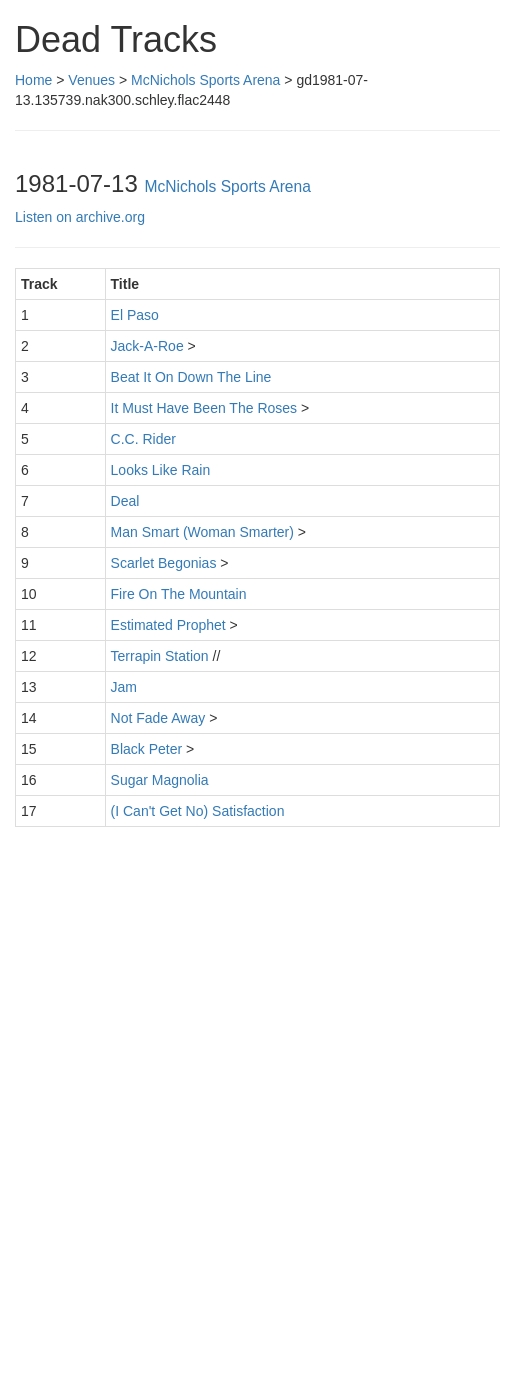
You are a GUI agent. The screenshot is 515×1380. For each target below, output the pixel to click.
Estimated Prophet (168, 625)
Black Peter (147, 749)
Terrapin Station (160, 656)
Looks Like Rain (161, 470)
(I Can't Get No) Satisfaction (198, 811)
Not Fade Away (158, 718)
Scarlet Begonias (164, 563)
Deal (125, 501)
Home (33, 80)
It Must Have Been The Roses (204, 408)
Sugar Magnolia (160, 780)
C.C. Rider (143, 439)
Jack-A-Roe (147, 346)
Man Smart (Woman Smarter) (202, 532)
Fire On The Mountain (179, 594)
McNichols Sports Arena (205, 80)
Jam (124, 687)
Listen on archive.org (80, 217)
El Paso (135, 315)
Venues (91, 80)
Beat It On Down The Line (191, 377)
